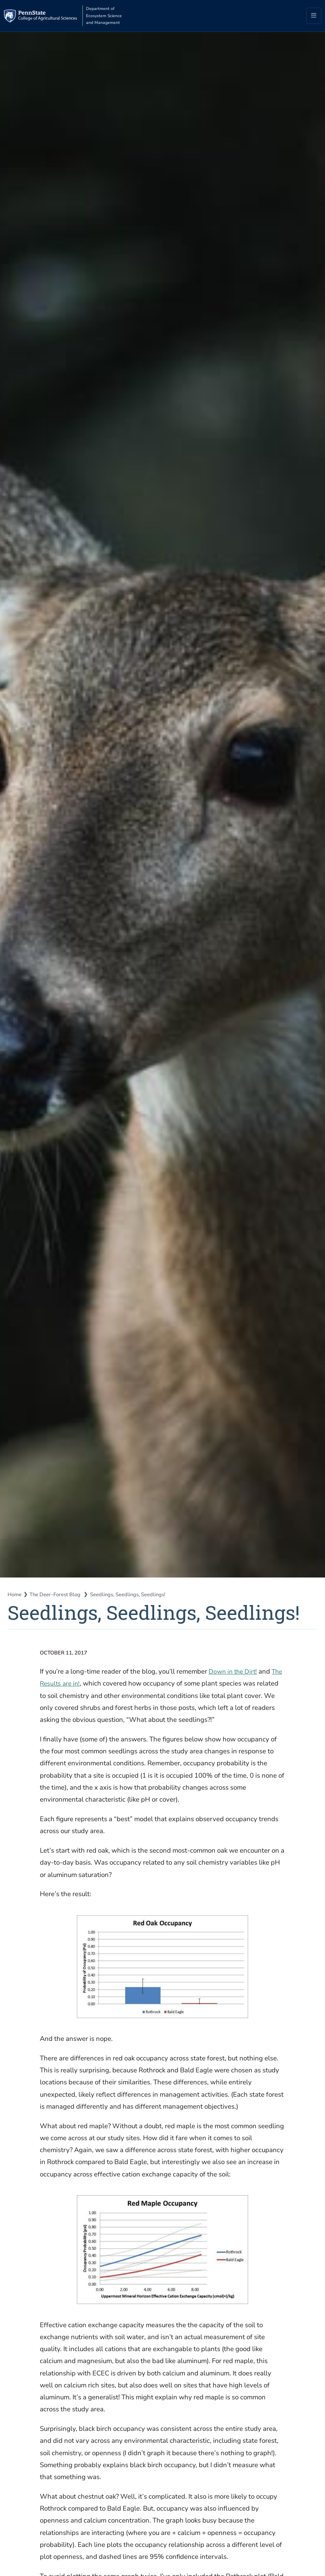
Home (15, 1596)
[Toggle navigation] (313, 17)
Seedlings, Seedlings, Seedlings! (134, 1596)
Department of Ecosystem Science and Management (126, 16)
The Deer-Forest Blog (58, 1596)
